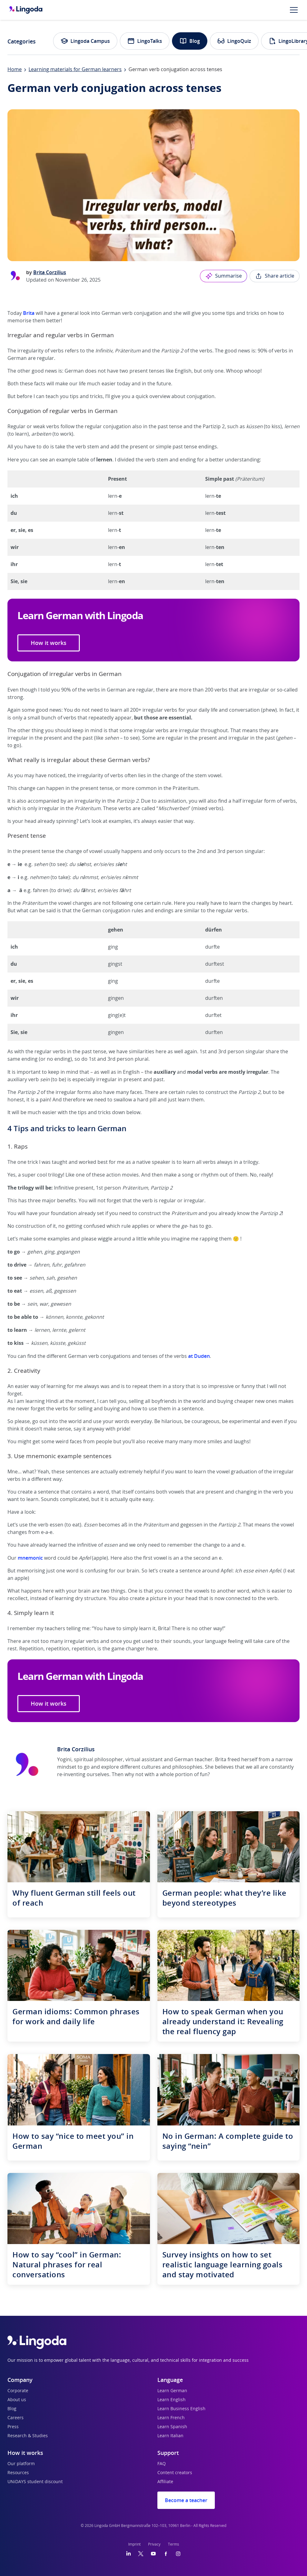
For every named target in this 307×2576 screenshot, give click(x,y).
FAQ (161, 2464)
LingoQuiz (234, 41)
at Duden (199, 1356)
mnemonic (30, 1557)
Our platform (21, 2464)
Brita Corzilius (49, 272)
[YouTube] (153, 2554)
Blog (189, 41)
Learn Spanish (172, 2427)
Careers (15, 2418)
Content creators (174, 2473)
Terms (173, 2544)
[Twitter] (141, 2554)
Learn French (171, 2418)
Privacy (154, 2544)
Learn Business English (181, 2409)
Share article (274, 276)
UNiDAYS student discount (35, 2482)
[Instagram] (178, 2554)
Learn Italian (170, 2436)
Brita (28, 313)
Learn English (171, 2400)
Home (14, 69)
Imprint (134, 2544)
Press (13, 2427)
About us (16, 2400)
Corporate (17, 2391)
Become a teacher (186, 2500)
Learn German (172, 2391)
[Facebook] (166, 2554)
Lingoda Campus (85, 41)
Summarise (223, 276)
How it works (48, 642)
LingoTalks (144, 41)
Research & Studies (27, 2436)
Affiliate (165, 2482)
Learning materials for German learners (75, 69)
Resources (18, 2473)
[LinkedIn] (128, 2554)
